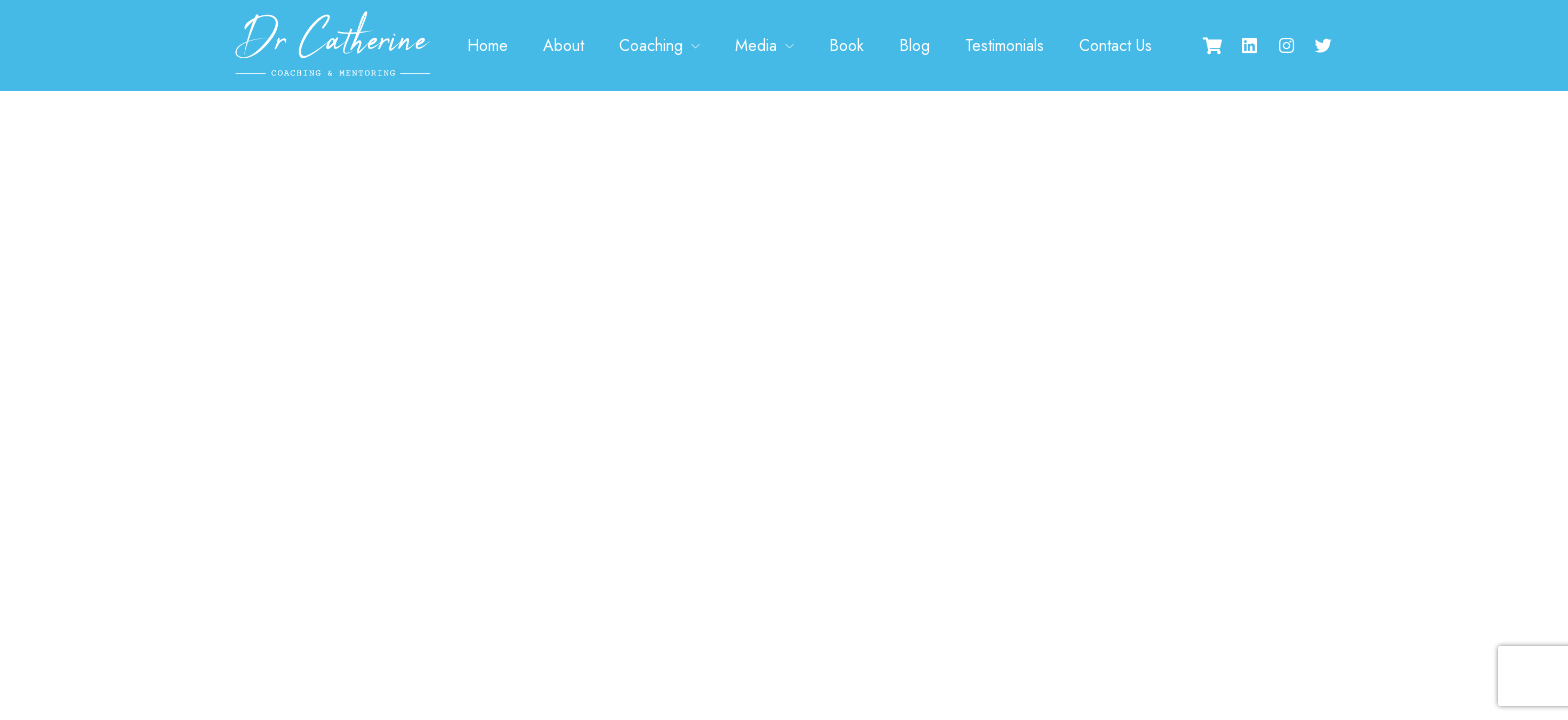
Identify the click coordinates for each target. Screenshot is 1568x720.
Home (487, 45)
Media (756, 45)
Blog (914, 45)
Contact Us (1115, 45)
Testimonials (1004, 45)
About (563, 45)
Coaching (651, 45)
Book (846, 45)
